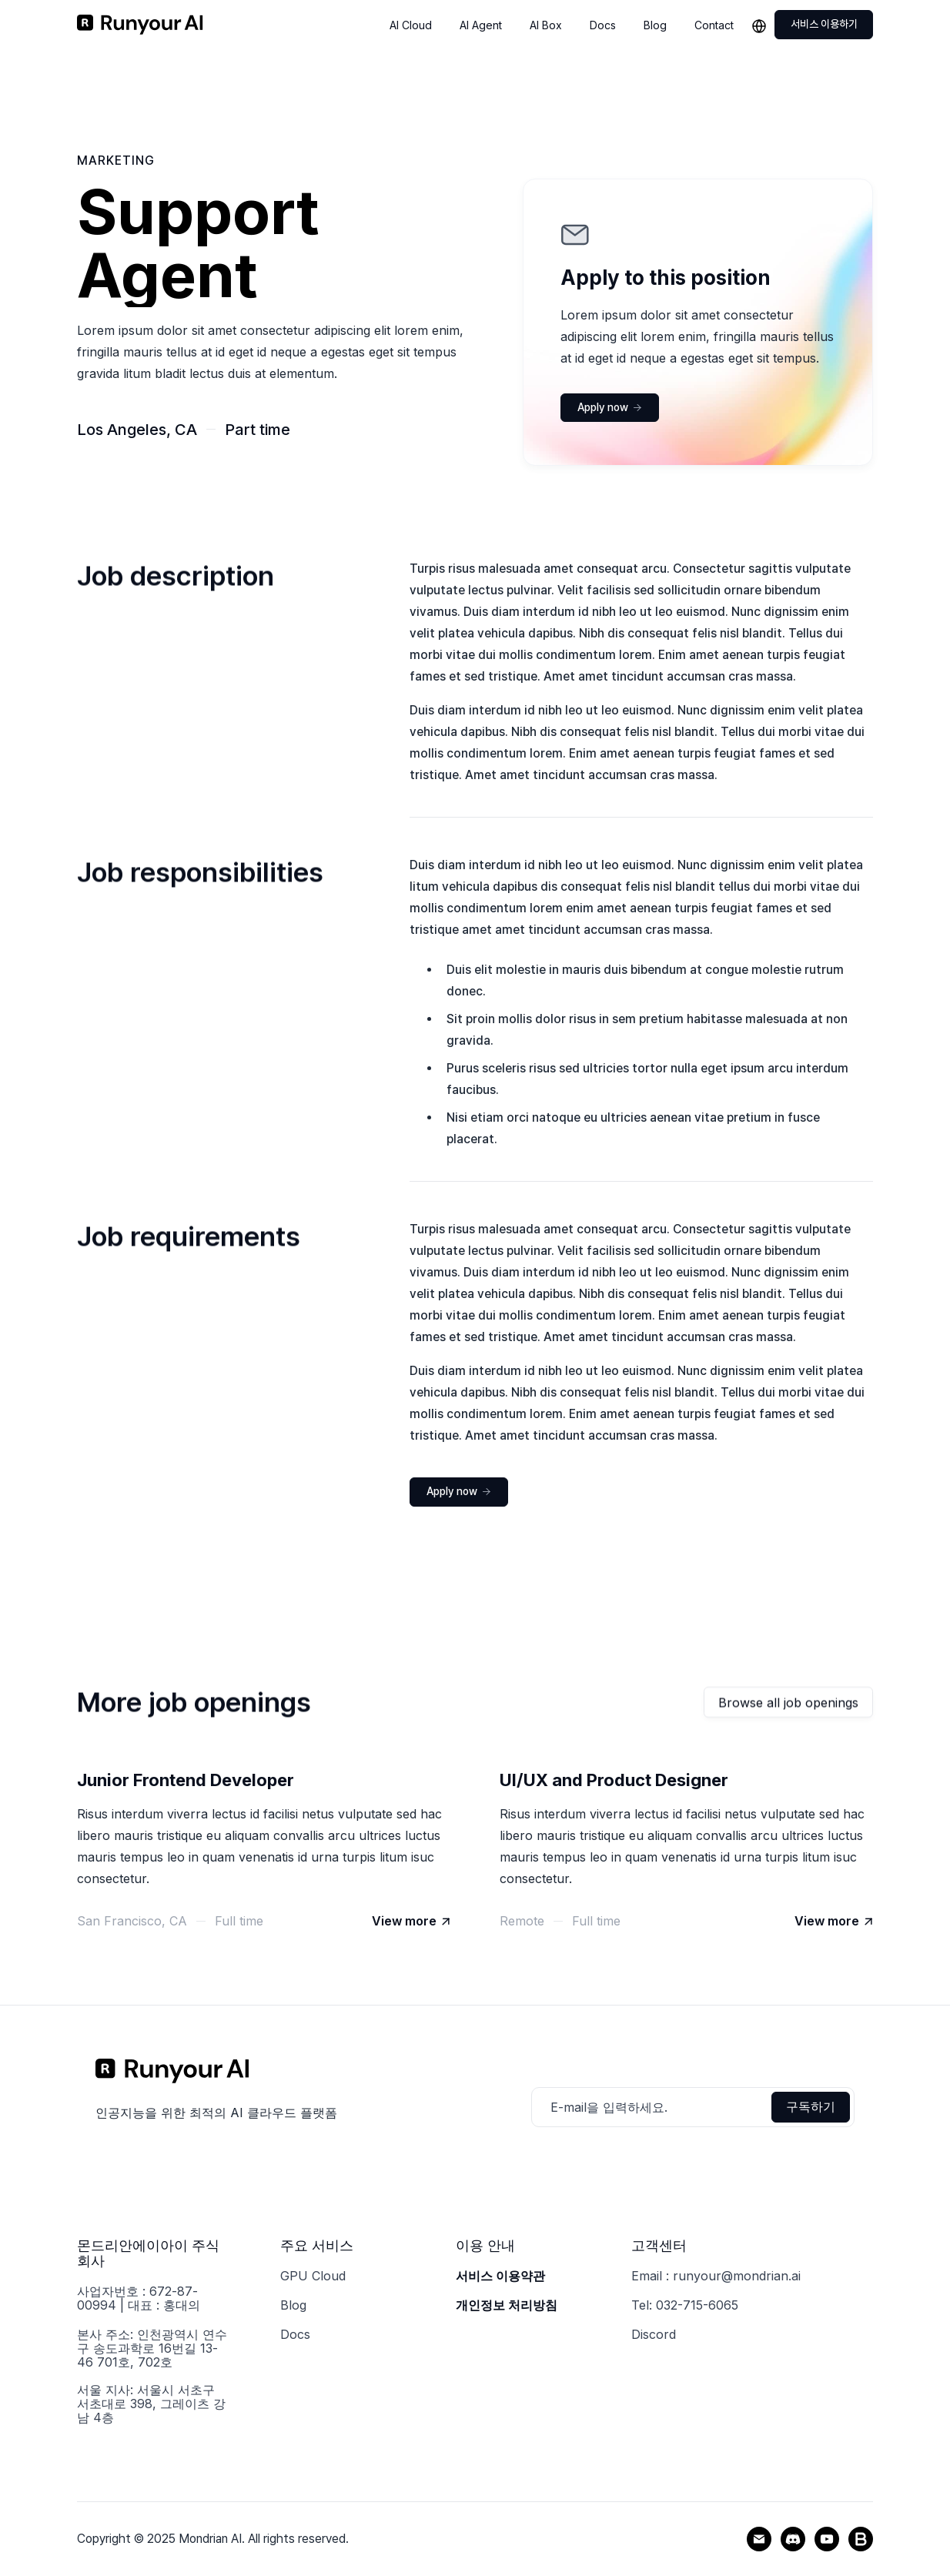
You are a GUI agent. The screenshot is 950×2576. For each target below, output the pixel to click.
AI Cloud (411, 25)
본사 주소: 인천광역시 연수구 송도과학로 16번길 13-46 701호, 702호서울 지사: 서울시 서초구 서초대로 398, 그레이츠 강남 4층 (152, 2375)
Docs (603, 25)
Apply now (609, 407)
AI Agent (481, 25)
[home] (140, 25)
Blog (655, 25)
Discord (653, 2334)
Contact (714, 25)
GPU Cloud (313, 2276)
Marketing (116, 161)
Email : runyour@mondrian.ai (716, 2276)
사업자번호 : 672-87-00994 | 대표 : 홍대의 (138, 2298)
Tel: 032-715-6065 (684, 2305)
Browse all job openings (788, 1703)
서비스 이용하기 (824, 24)
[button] (762, 24)
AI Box (546, 25)
